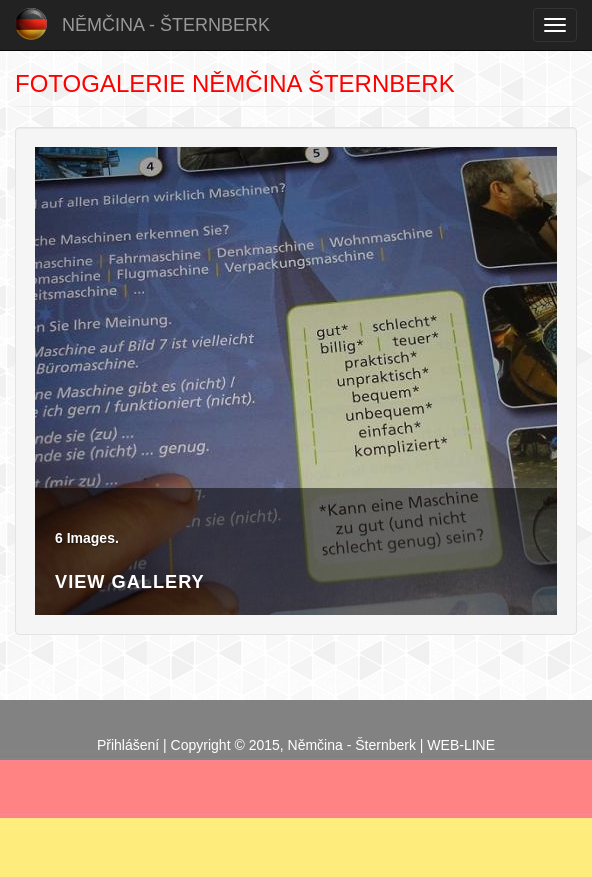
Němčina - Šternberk (166, 25)
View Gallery (130, 582)
